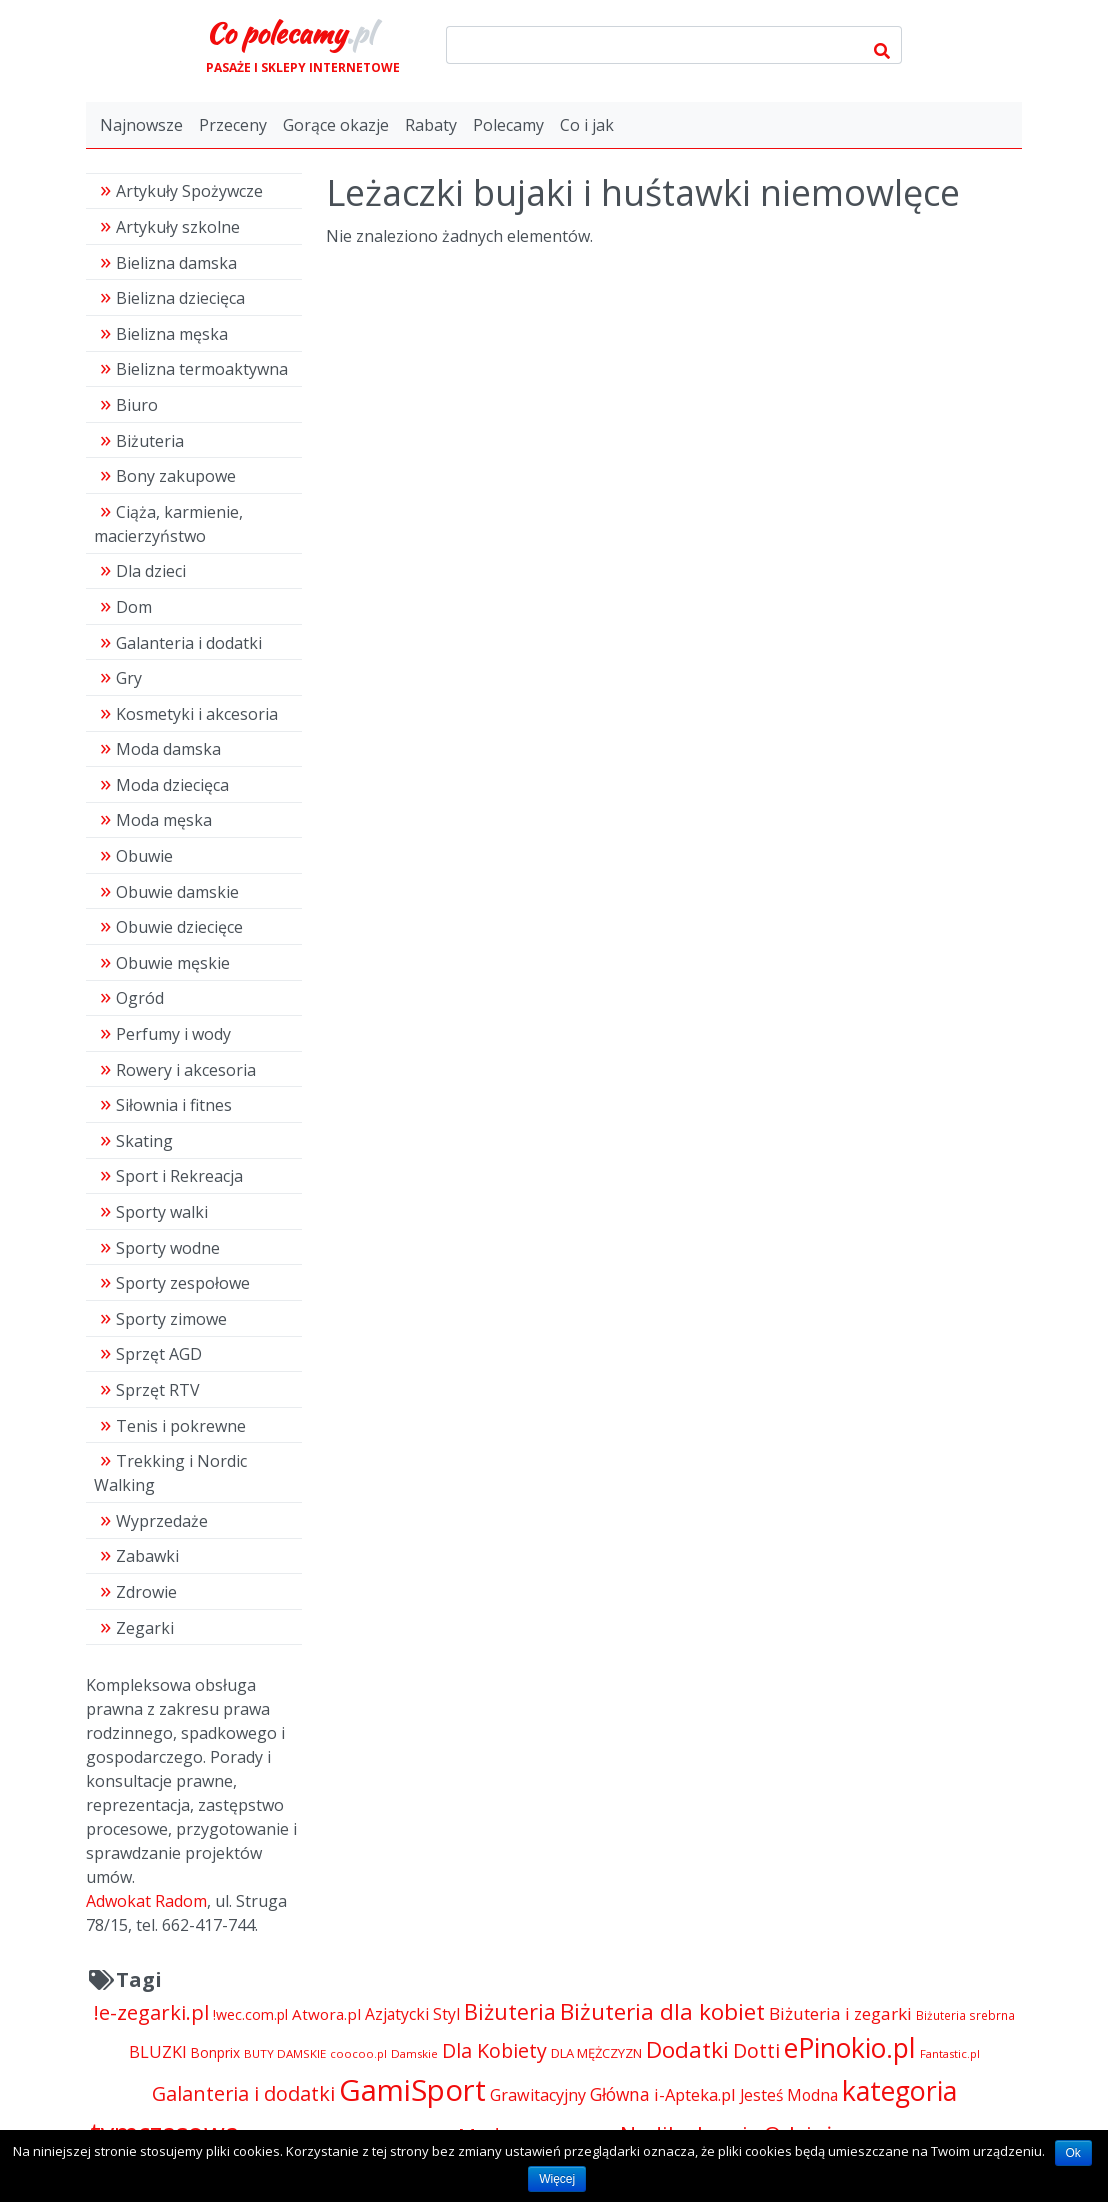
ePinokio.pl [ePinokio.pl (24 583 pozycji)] (850, 2048)
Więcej (557, 2179)
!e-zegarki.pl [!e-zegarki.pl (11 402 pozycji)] (151, 2012)
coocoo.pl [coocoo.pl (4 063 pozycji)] (358, 2053)
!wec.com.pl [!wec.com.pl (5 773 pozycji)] (250, 2014)
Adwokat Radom (146, 1901)
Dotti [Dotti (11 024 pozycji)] (756, 2050)
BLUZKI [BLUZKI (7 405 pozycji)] (158, 2052)
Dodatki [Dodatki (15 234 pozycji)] (687, 2049)
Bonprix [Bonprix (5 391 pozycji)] (215, 2052)
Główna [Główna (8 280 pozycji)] (620, 2094)
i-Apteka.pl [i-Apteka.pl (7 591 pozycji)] (695, 2094)
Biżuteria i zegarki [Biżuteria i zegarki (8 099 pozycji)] (840, 2013)
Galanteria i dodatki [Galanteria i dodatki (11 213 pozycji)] (243, 2093)
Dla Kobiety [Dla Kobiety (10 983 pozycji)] (494, 2050)
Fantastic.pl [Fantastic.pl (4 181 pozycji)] (950, 2053)
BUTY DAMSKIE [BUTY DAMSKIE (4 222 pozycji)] (285, 2053)
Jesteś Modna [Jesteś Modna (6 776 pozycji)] (789, 2095)
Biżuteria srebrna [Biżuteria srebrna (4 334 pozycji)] (965, 2015)
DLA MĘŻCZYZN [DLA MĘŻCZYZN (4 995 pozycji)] (596, 2053)
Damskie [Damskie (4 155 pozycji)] (414, 2053)
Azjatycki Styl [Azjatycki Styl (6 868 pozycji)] (412, 2014)
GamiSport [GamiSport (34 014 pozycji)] (412, 2090)
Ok (1073, 2153)
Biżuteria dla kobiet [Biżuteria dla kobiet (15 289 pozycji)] (662, 2011)
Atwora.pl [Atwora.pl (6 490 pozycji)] (326, 2014)
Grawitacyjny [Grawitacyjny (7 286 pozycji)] (538, 2095)
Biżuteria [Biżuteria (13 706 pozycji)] (510, 2011)
